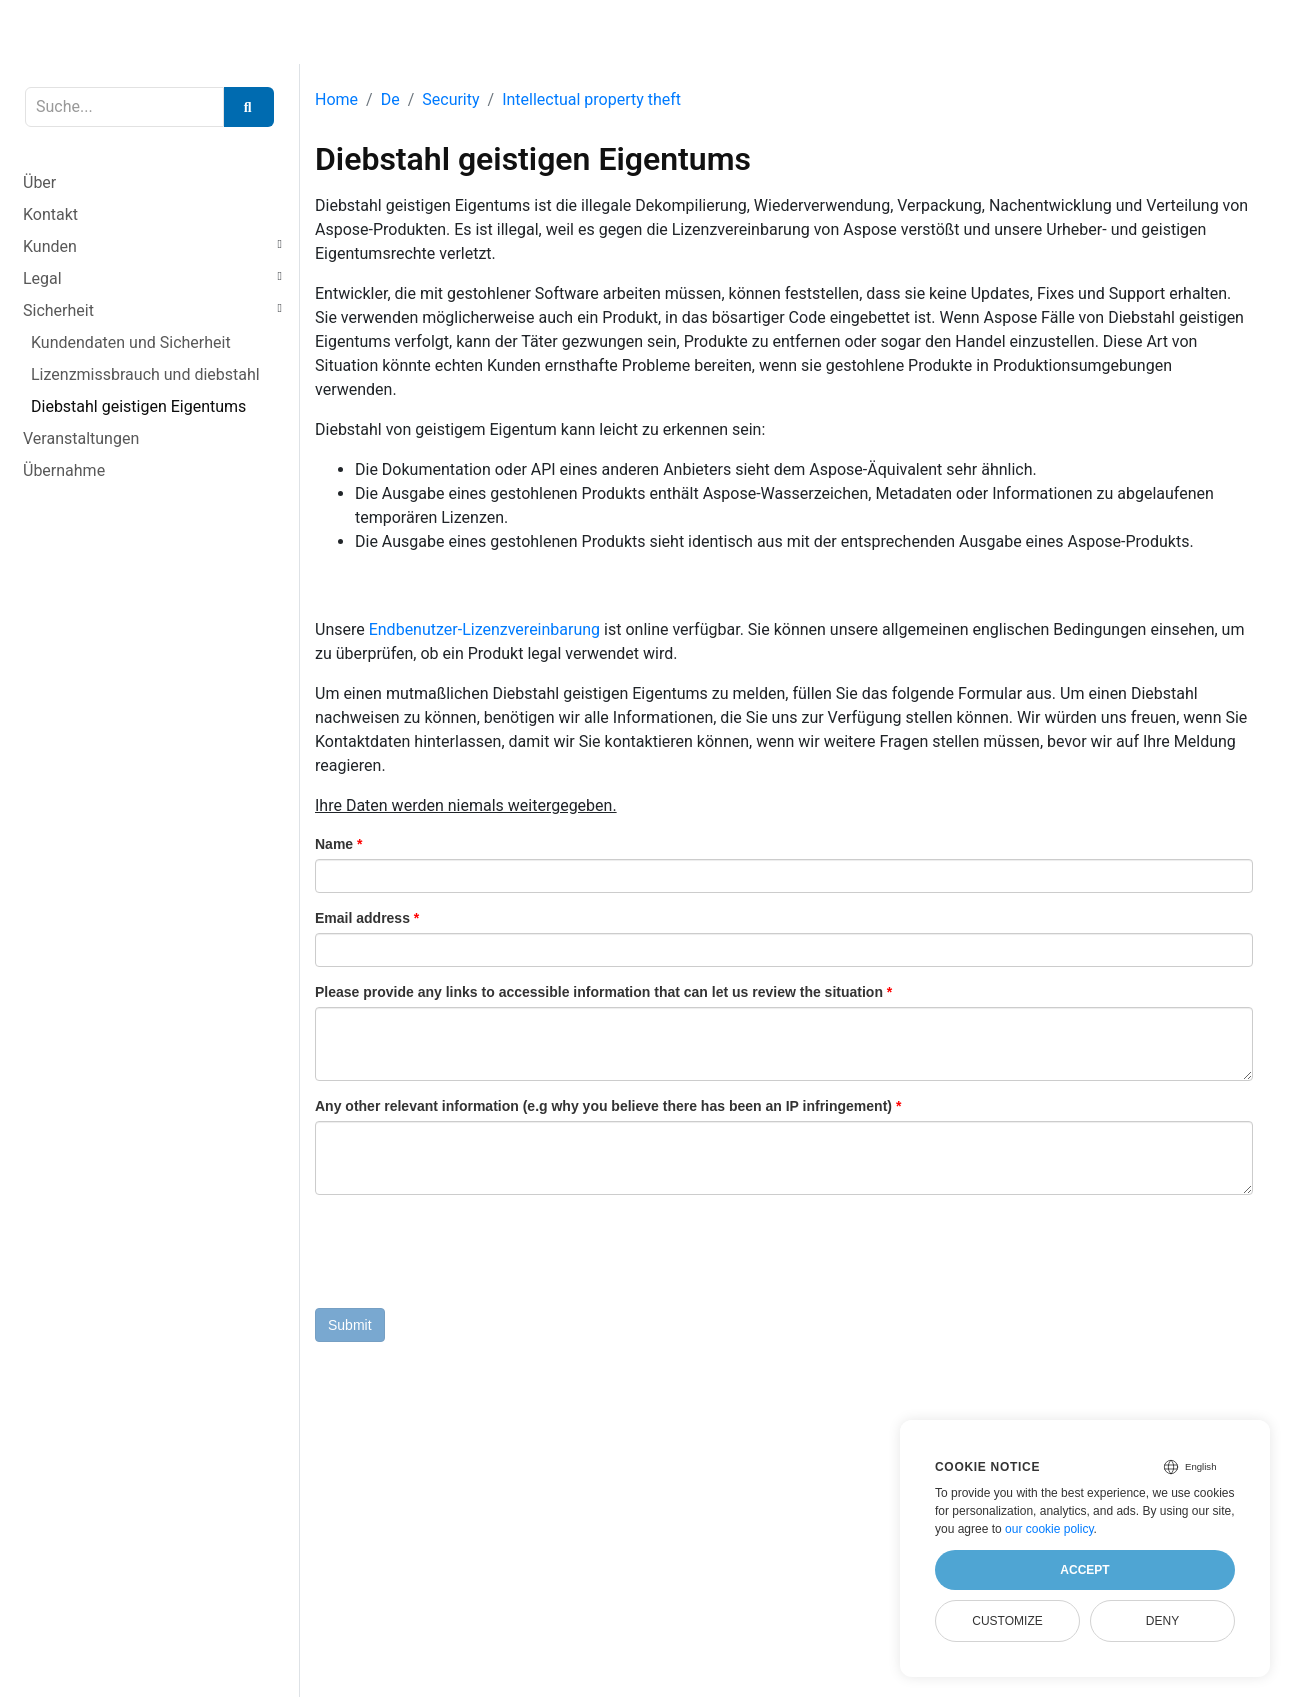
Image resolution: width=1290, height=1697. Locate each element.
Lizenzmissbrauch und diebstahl (145, 374)
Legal (42, 278)
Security (450, 99)
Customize (1007, 1621)
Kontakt (50, 214)
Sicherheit (58, 310)
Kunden (50, 246)
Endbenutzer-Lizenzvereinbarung (484, 629)
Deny (1162, 1621)
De (390, 99)
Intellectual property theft (591, 99)
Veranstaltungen (81, 438)
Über (39, 182)
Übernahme (64, 470)
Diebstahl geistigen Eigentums (138, 406)
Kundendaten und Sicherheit (131, 342)
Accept (1084, 1570)
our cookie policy (1049, 1529)
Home (336, 99)
